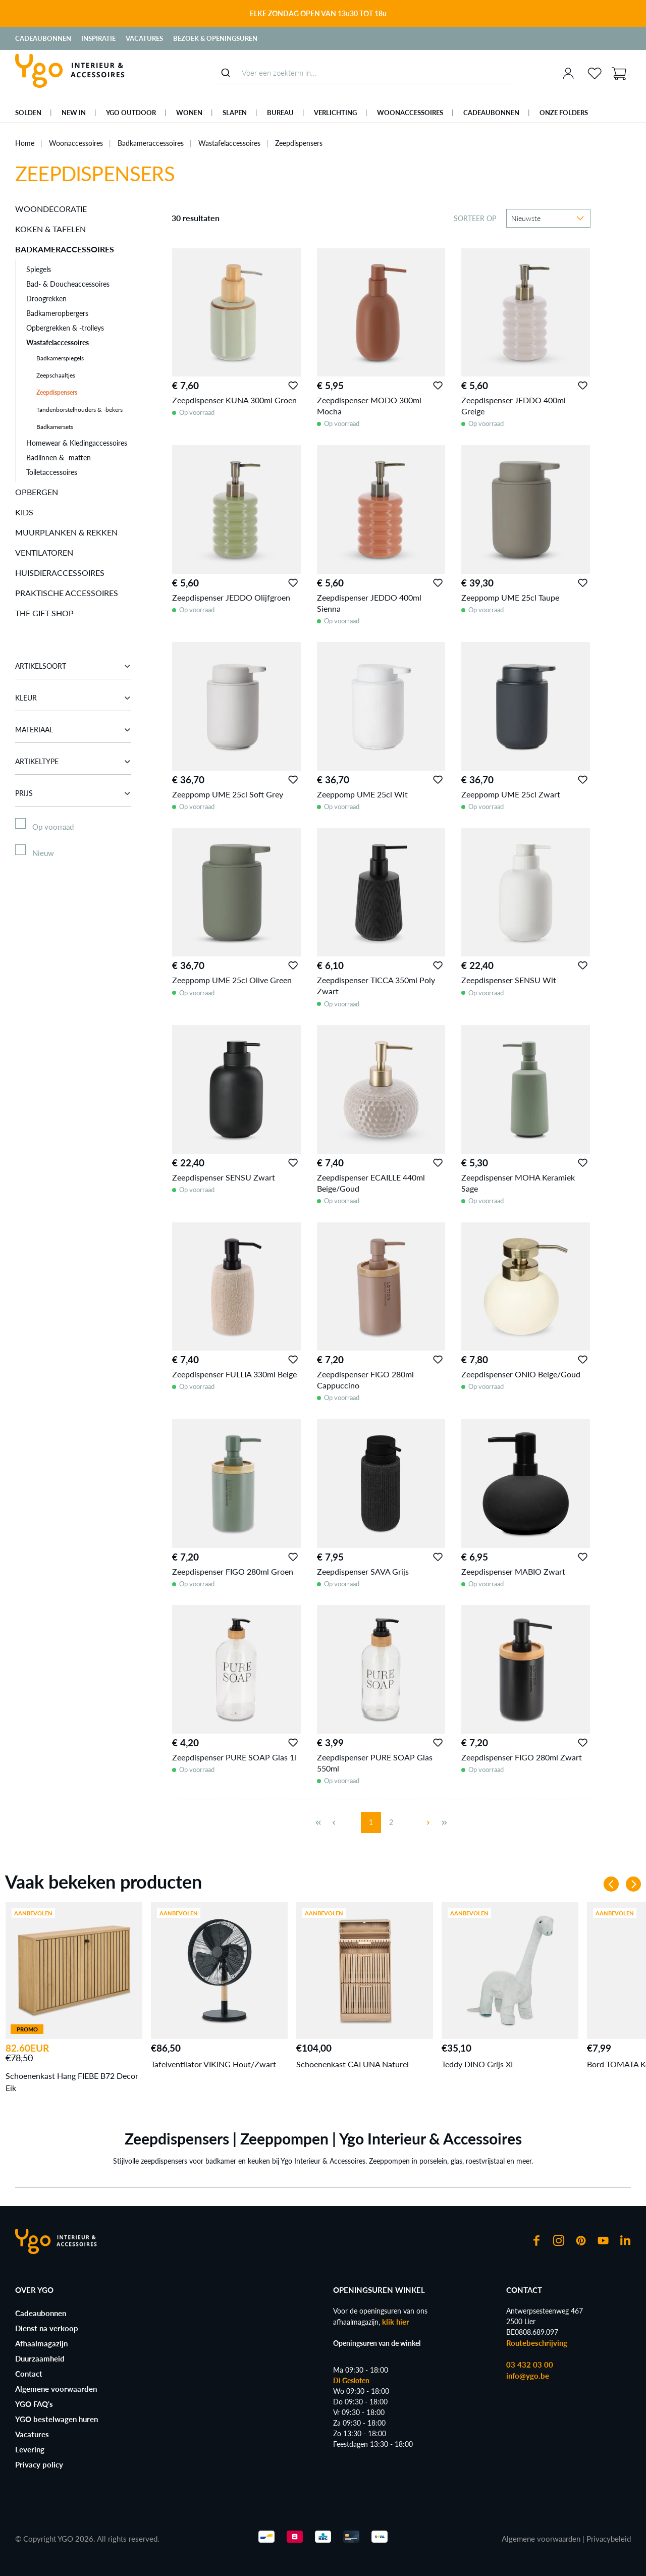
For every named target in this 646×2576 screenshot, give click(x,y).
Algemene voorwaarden (56, 2388)
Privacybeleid (608, 2538)
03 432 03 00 (529, 2364)
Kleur (73, 697)
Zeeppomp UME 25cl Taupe (510, 597)
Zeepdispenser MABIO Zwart (513, 1571)
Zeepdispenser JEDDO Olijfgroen (231, 597)
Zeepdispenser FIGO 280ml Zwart (521, 1757)
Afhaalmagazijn (41, 2343)
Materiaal (73, 729)
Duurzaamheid (40, 2358)
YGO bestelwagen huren (56, 2419)
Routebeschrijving (536, 2342)
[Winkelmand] (619, 72)
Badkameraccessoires (151, 143)
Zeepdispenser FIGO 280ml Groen (232, 1571)
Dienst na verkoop (46, 2328)
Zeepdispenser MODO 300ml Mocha (369, 405)
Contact (28, 2373)
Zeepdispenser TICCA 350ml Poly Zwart (376, 985)
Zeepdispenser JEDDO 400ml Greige (513, 405)
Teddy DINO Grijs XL (478, 2064)
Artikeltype (73, 761)
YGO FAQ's (34, 2403)
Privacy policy (39, 2464)
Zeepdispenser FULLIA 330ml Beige (234, 1374)
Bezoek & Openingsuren (215, 38)
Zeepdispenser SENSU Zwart (223, 1177)
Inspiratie (98, 38)
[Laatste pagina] (444, 1822)
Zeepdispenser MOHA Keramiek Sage (518, 1182)
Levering (29, 2449)
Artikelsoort (73, 666)
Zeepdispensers (298, 143)
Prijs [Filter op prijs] (73, 793)
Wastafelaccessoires (229, 143)
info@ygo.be (527, 2375)
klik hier (395, 2321)
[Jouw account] (568, 73)
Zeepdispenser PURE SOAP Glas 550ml (375, 1762)
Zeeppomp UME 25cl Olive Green (232, 980)
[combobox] (364, 73)
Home (24, 143)
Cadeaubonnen (43, 38)
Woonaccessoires (76, 143)
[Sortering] (548, 218)
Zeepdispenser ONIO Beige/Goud (520, 1374)
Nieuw (43, 852)
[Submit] (225, 73)
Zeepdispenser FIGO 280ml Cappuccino (365, 1379)
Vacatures (144, 38)
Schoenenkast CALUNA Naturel (352, 2064)
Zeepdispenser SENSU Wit (508, 980)
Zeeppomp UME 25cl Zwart (510, 794)
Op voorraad (53, 826)
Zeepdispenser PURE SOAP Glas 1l (234, 1757)
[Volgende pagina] (424, 1822)
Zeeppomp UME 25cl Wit (362, 794)
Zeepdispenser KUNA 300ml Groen (234, 400)
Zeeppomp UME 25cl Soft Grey (227, 794)
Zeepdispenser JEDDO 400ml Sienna (369, 603)
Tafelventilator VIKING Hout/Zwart (213, 2064)
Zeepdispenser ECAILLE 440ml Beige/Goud (371, 1182)
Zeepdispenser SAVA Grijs (363, 1571)
